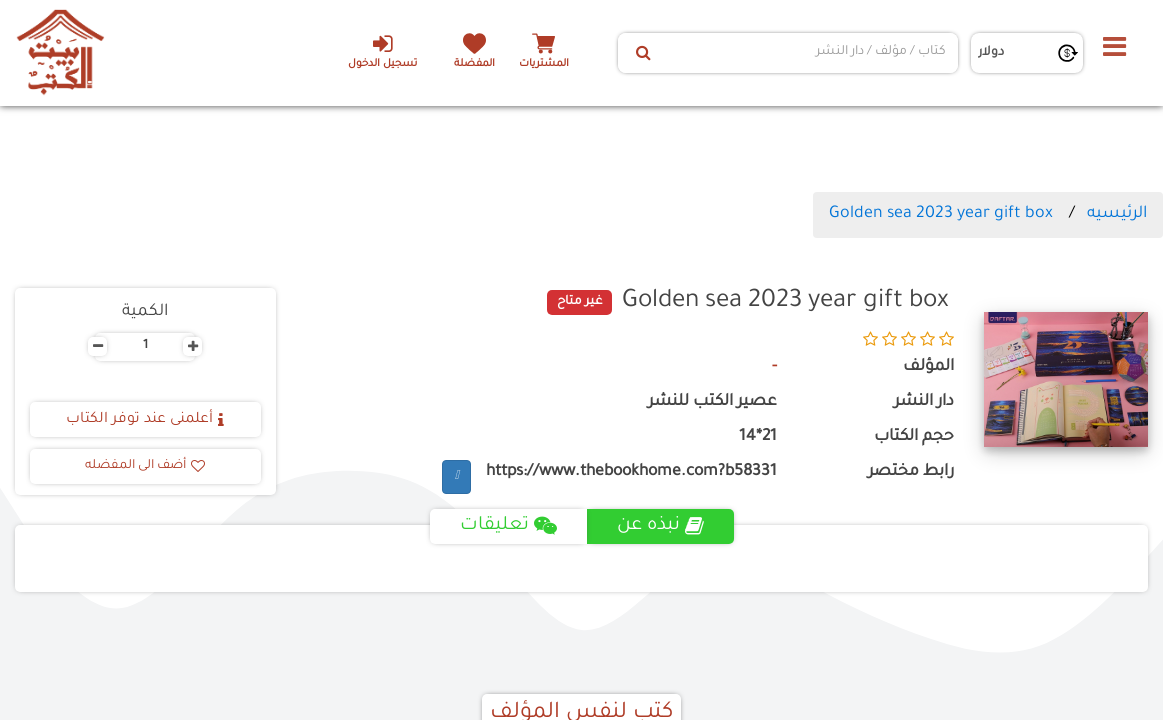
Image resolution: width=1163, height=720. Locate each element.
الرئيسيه (1117, 214)
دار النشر (924, 402)
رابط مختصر (911, 472)
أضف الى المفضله (145, 466)
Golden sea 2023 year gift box (941, 214)
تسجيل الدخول (382, 51)
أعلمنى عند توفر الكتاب (145, 420)
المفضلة (474, 64)
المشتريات (544, 64)
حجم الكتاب (914, 437)
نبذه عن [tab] (660, 526)
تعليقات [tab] (508, 526)
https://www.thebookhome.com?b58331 (631, 472)
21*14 (758, 437)
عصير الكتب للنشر (712, 402)
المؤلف (928, 367)
